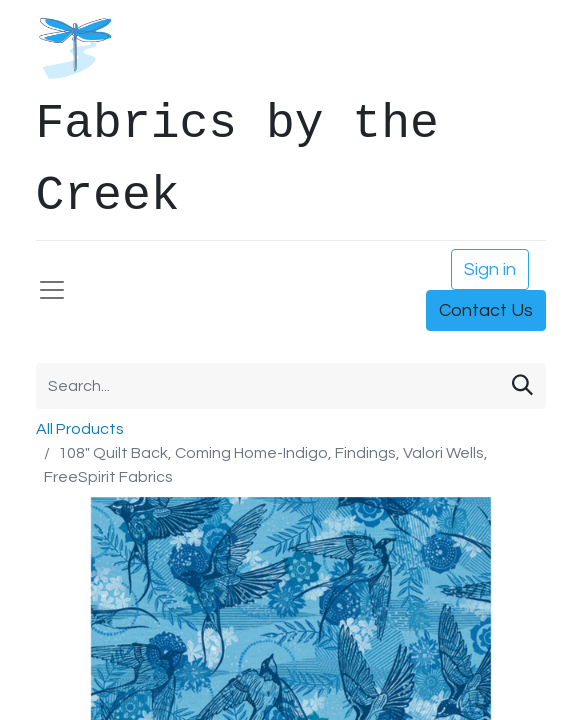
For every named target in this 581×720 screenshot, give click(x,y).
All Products (80, 429)
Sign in (490, 269)
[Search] (522, 386)
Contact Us (486, 310)
